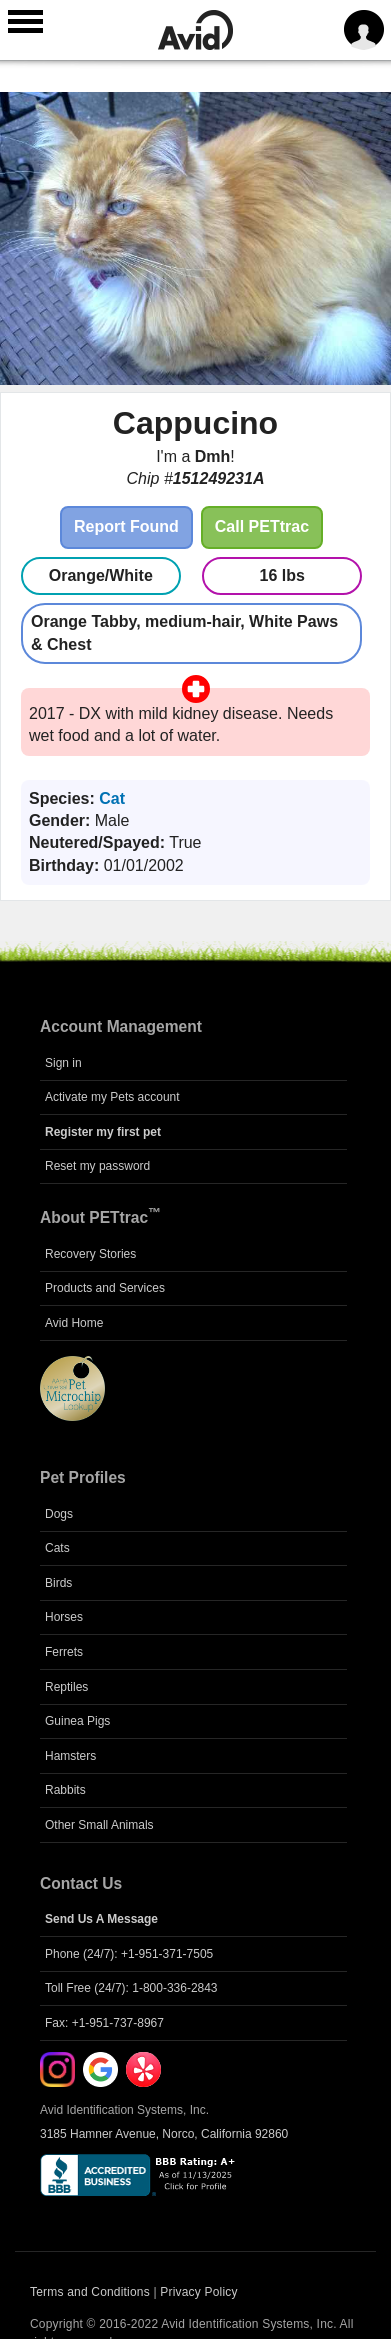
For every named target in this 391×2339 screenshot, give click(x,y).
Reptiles (66, 1687)
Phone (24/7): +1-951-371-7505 (129, 1954)
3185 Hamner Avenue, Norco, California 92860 (164, 2134)
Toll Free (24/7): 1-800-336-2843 (131, 1988)
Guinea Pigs (77, 1721)
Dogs (59, 1514)
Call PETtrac (262, 526)
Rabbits (65, 1790)
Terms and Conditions (90, 2292)
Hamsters (70, 1756)
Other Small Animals (99, 1825)
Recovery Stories (90, 1254)
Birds (58, 1583)
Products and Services (105, 1288)
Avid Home (74, 1323)
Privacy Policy (198, 2292)
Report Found (126, 526)
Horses (64, 1617)
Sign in (63, 1063)
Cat (112, 798)
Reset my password (97, 1166)
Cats (57, 1548)
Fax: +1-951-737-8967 (104, 2023)
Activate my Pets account (112, 1097)
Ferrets (64, 1652)
